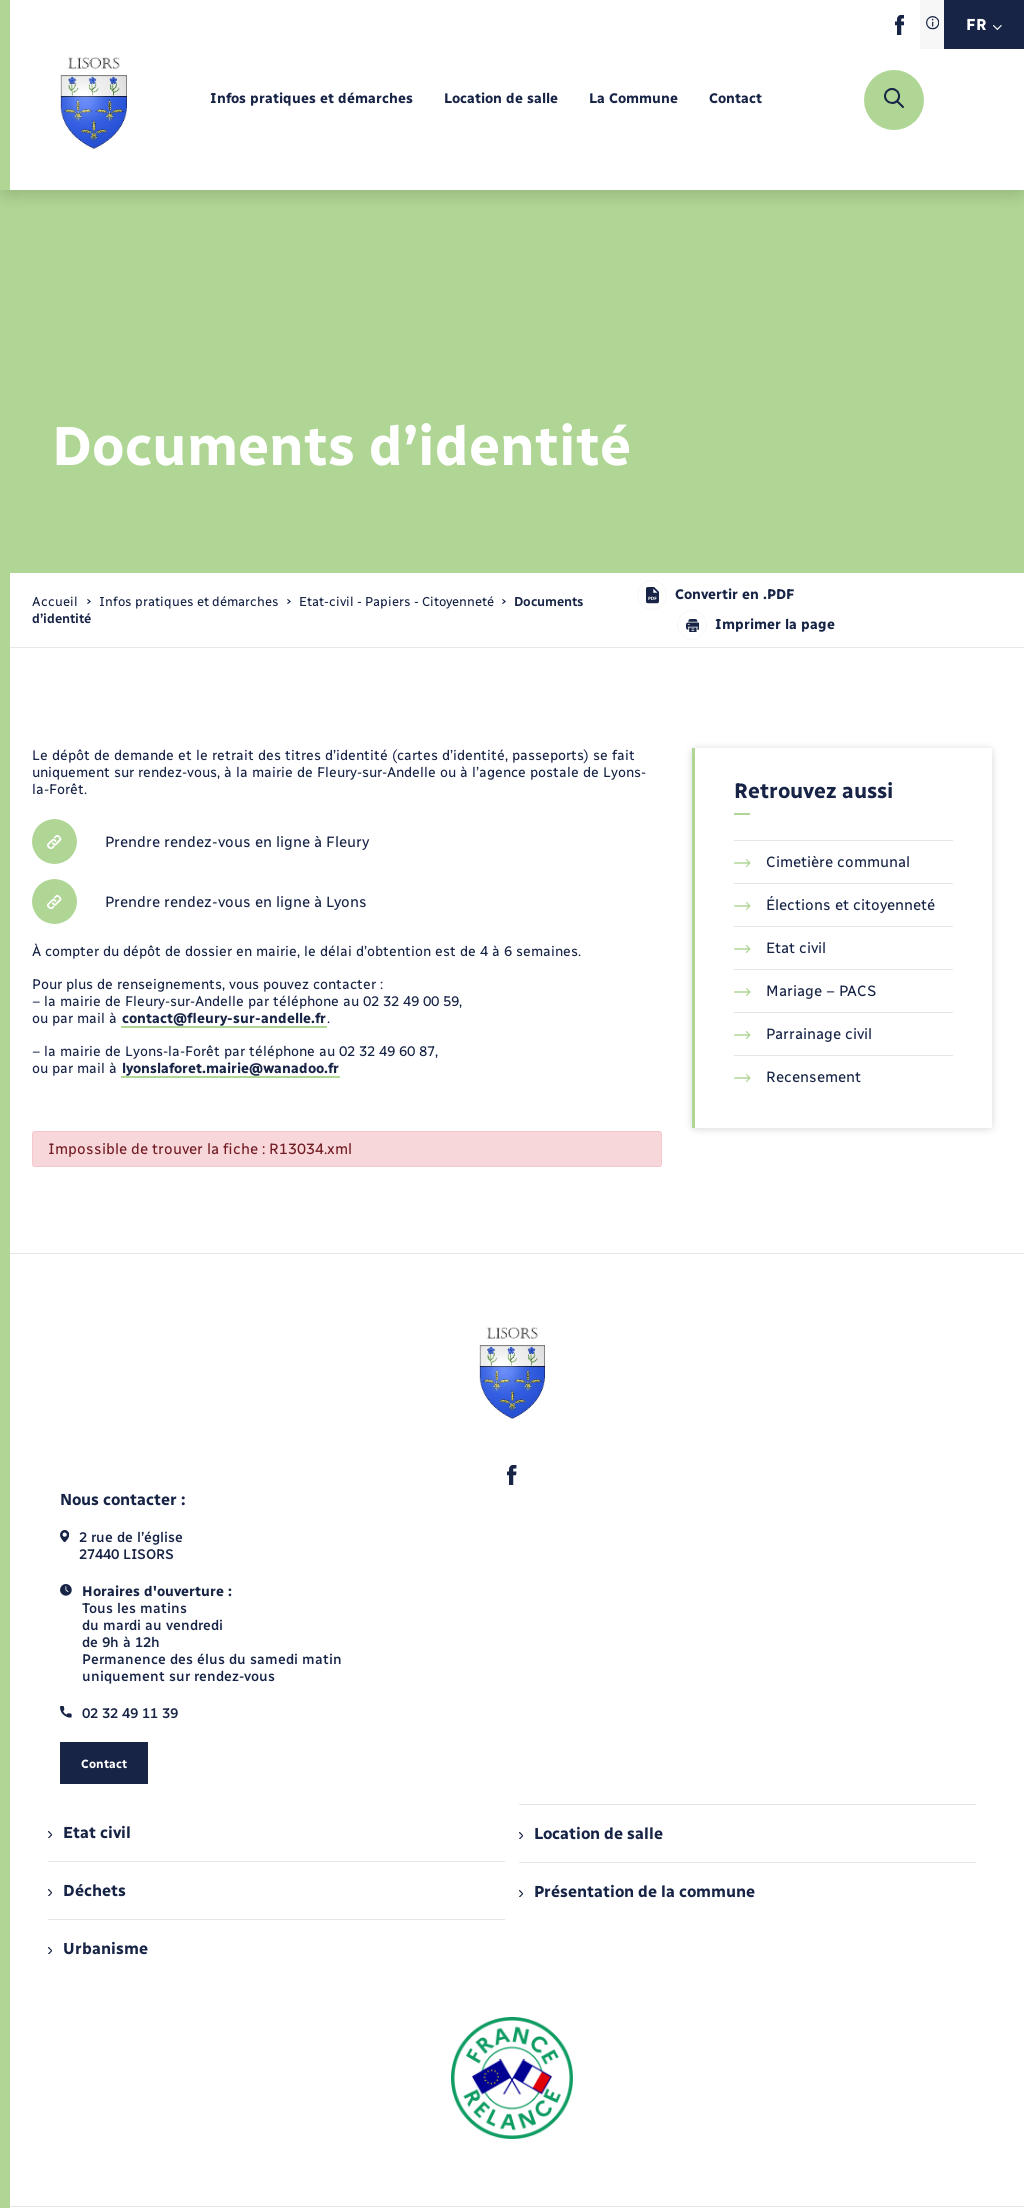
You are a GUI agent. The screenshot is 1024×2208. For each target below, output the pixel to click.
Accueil (55, 601)
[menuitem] (311, 99)
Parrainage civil (803, 1034)
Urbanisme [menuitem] (98, 1948)
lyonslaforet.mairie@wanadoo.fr (230, 1068)
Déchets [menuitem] (87, 1890)
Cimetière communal (822, 862)
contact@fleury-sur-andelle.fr (224, 1018)
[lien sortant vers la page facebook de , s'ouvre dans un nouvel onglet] (899, 30)
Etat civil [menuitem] (89, 1832)
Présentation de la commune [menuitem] (637, 1891)
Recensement (797, 1077)
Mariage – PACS (805, 991)
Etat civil (780, 948)
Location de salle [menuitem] (591, 1833)
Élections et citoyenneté (834, 905)
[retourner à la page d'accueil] (93, 100)
